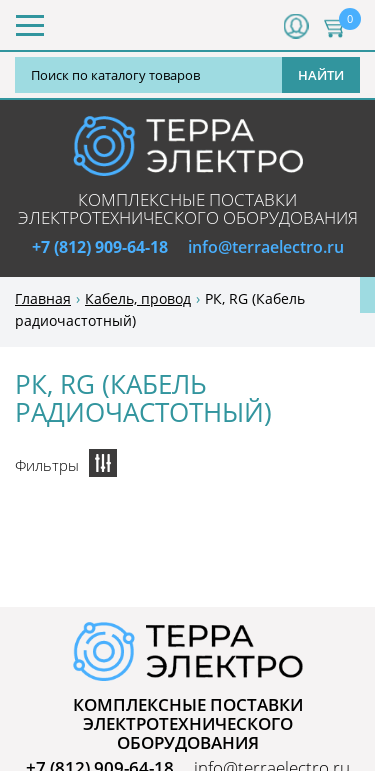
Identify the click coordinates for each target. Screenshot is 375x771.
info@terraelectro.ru (266, 247)
